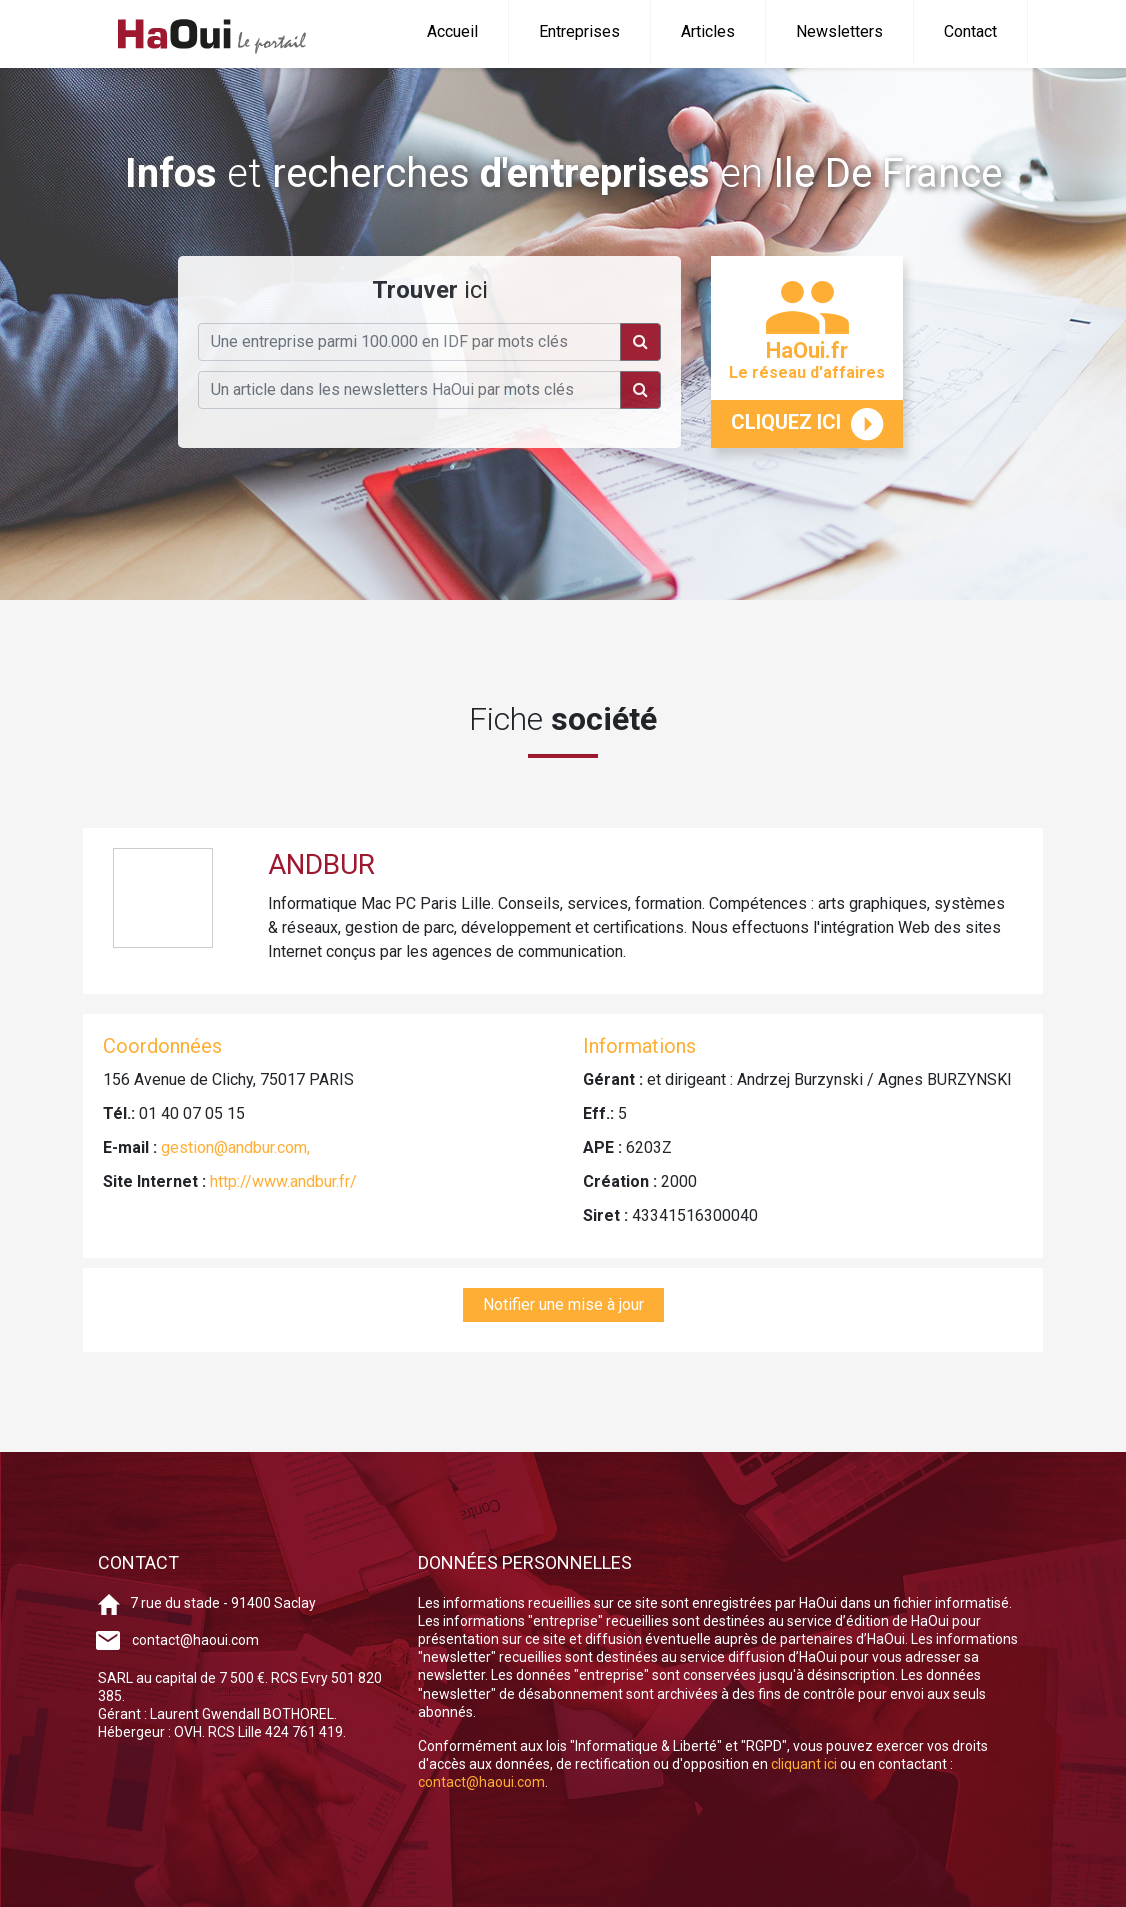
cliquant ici (805, 1764)
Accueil (452, 31)
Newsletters (839, 31)
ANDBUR (321, 864)
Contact (970, 31)
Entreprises (579, 31)
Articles (708, 31)
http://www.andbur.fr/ (283, 1181)
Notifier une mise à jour (563, 1304)
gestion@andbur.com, (235, 1147)
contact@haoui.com (195, 1640)
